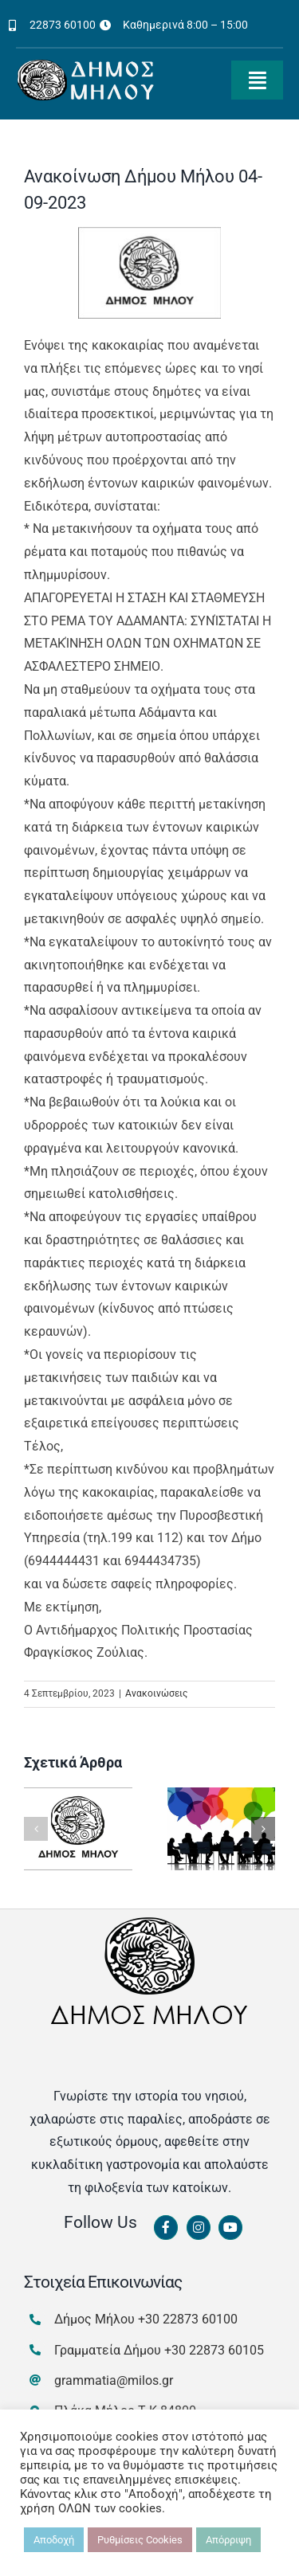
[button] (36, 1829)
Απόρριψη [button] (228, 2540)
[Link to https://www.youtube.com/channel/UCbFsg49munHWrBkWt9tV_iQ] (230, 2228)
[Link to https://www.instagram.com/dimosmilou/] (198, 2228)
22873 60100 (63, 24)
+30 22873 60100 (188, 2319)
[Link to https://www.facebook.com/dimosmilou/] (166, 2228)
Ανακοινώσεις (156, 1693)
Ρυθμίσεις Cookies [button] (140, 2540)
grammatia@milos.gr (113, 2380)
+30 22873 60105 (214, 2350)
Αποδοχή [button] (53, 2540)
